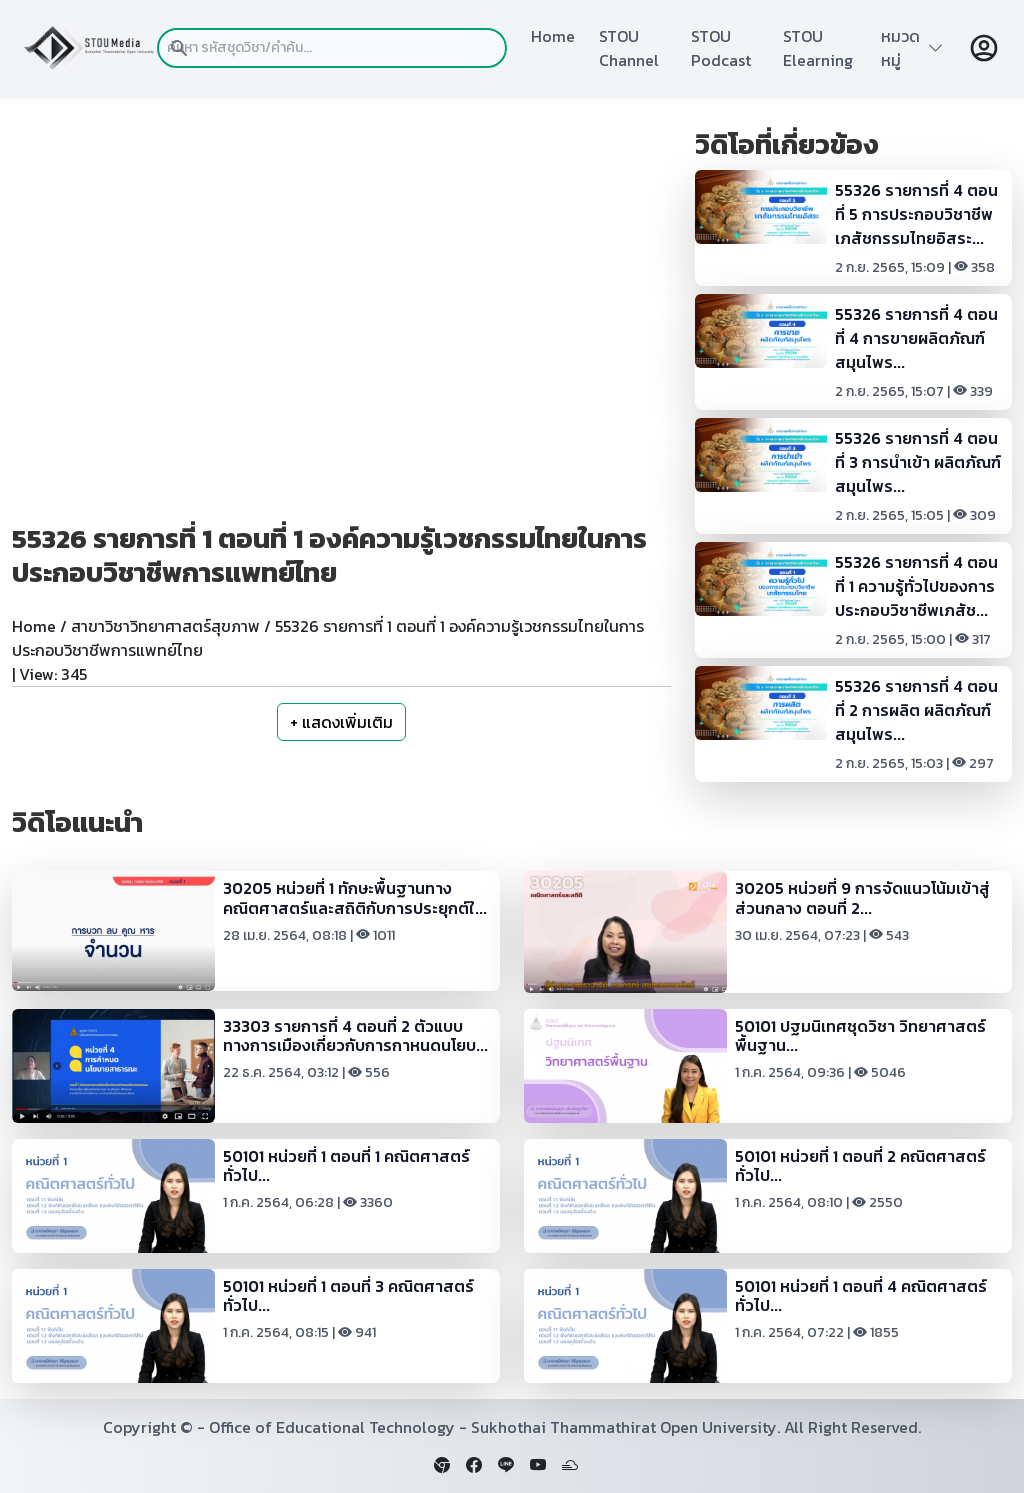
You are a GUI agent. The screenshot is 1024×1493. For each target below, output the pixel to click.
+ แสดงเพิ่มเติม (341, 722)
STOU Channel (629, 48)
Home (553, 36)
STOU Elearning (818, 48)
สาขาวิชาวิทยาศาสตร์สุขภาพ (165, 626)
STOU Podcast (721, 48)
